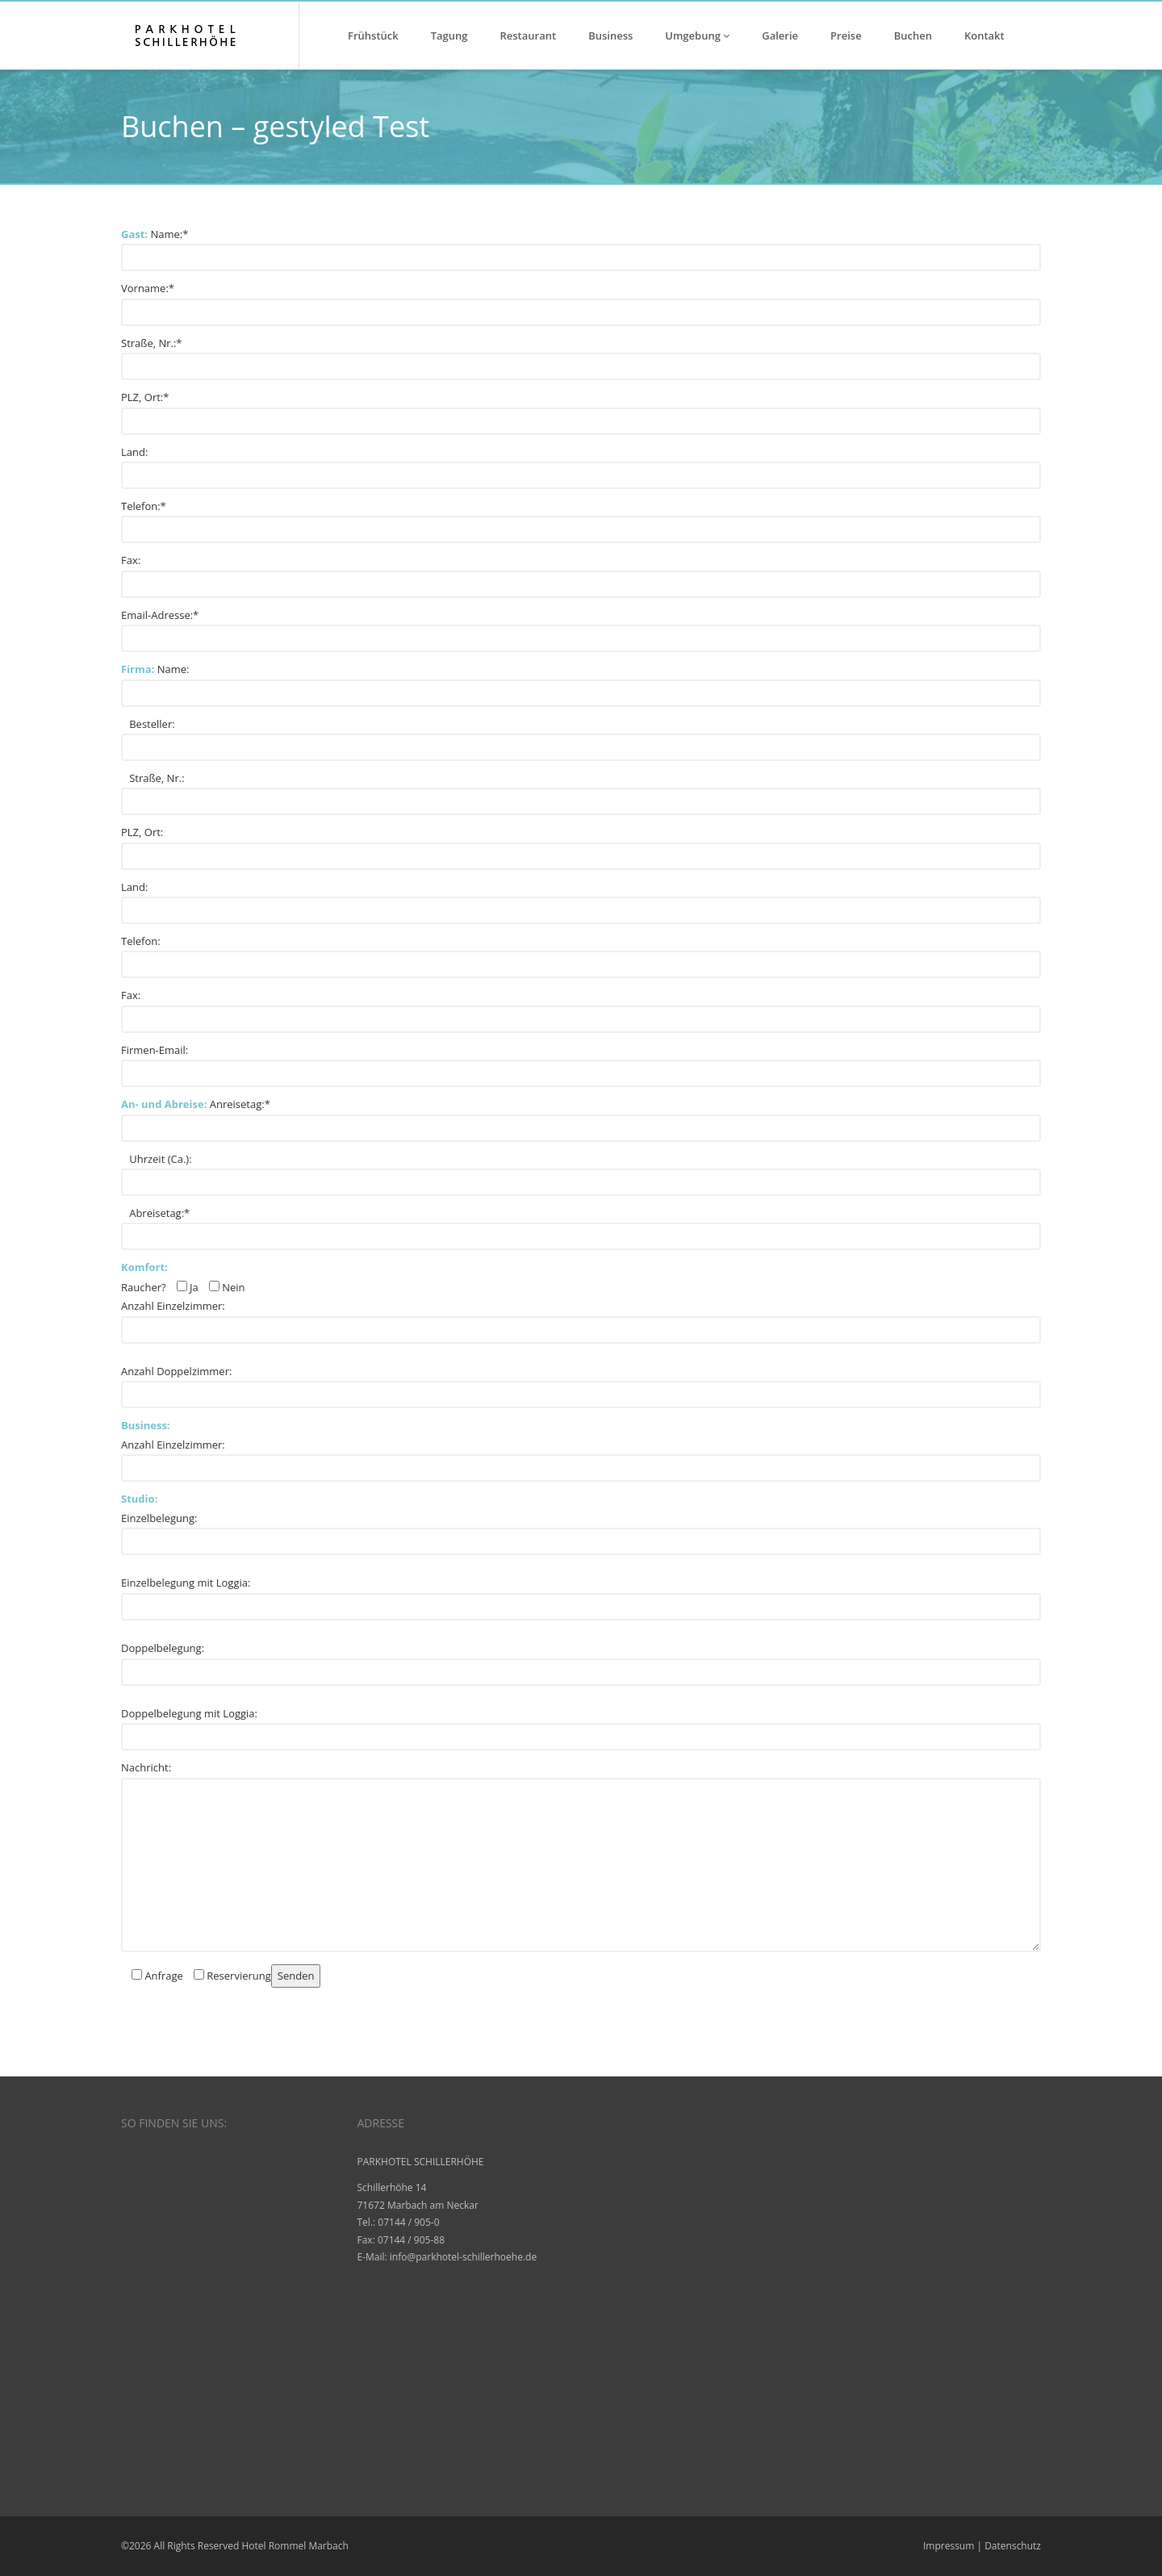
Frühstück (373, 35)
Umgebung (697, 35)
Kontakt (984, 35)
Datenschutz (1012, 2546)
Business (610, 35)
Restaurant (528, 35)
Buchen (913, 35)
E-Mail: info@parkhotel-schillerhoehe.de (447, 2257)
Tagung (449, 35)
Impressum (948, 2546)
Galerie (780, 35)
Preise (846, 35)
